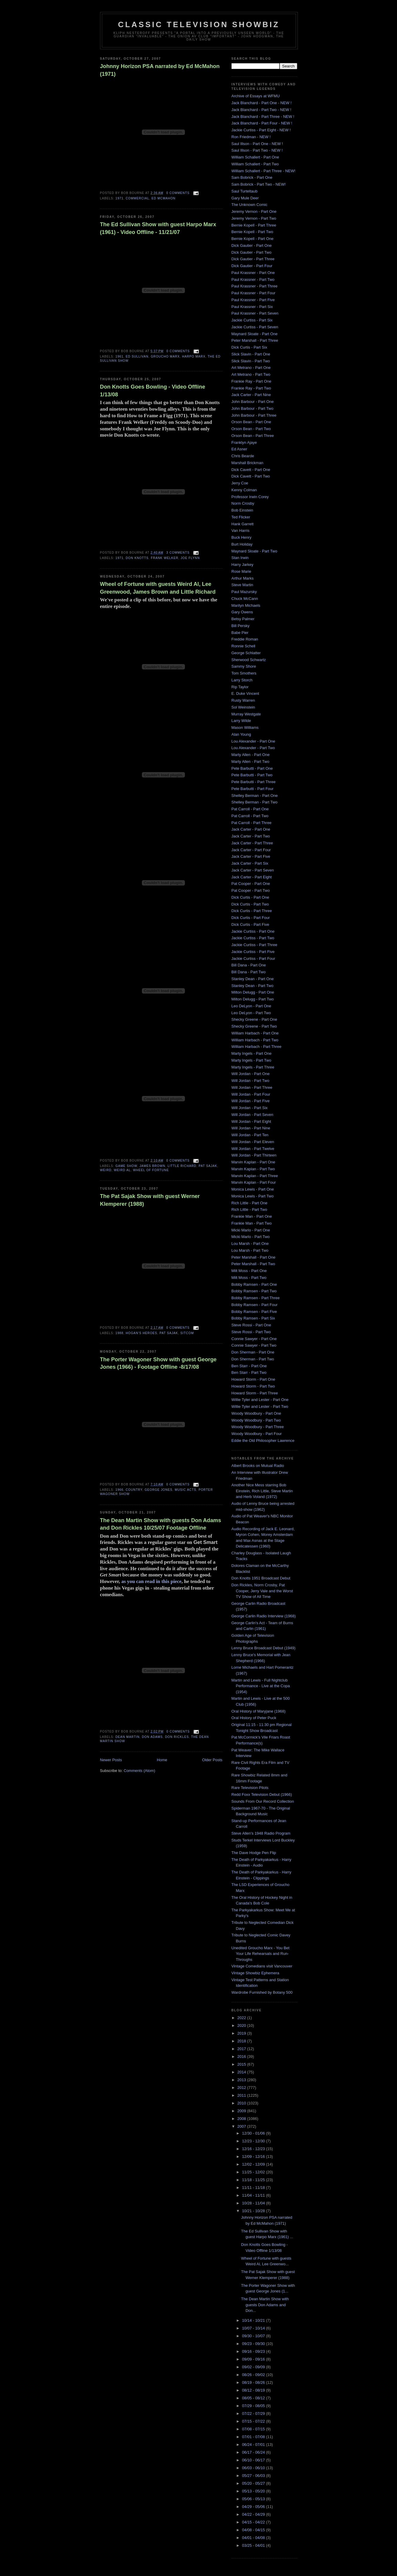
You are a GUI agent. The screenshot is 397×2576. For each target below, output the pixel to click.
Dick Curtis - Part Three (252, 911)
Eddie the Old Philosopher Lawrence (263, 1440)
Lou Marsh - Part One (250, 1243)
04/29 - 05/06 (254, 2506)
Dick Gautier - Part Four (252, 266)
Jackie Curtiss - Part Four (253, 958)
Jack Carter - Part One (251, 829)
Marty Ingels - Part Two (251, 1060)
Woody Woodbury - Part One (256, 1413)
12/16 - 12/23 (254, 2149)
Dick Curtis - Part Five (250, 924)
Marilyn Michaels (246, 605)
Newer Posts (111, 1760)
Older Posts (212, 1760)
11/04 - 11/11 (254, 2195)
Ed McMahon (163, 198)
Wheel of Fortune (151, 1170)
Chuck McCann (245, 598)
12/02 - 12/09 (254, 2164)
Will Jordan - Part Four (251, 1094)
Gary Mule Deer (245, 198)
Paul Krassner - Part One (253, 272)
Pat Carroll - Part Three (252, 822)
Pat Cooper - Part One (251, 883)
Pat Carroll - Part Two (250, 816)
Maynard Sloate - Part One (255, 334)
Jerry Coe (240, 483)
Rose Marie (241, 571)
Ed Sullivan (137, 356)
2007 (242, 2126)
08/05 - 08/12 (254, 2398)
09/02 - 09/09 (254, 2367)
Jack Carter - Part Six (250, 863)
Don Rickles (177, 1737)
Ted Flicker (241, 517)
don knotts (137, 558)
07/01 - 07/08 (254, 2437)
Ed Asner (239, 449)
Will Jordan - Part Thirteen (254, 1155)
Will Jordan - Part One (251, 1073)
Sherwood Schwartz (249, 660)
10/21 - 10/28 (254, 2211)
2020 (242, 2025)
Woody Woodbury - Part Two (256, 1420)
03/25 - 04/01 (254, 2545)
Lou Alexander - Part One (253, 741)
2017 (242, 2049)
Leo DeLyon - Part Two (251, 1013)
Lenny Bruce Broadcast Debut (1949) (264, 1648)
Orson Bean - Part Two (251, 428)
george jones (158, 1489)
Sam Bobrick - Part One (252, 177)
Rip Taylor (240, 687)
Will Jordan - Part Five (251, 1101)
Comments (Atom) (139, 1770)
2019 (242, 2033)
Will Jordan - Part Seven (252, 1114)
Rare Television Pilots (250, 1787)
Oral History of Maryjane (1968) (259, 1711)
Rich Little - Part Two (249, 1209)
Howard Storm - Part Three (255, 1393)
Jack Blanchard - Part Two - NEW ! (262, 109)
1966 (120, 1489)
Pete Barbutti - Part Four (253, 788)
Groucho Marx (165, 356)
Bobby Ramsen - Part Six (253, 1318)
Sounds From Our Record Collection (263, 1801)
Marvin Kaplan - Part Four (254, 1182)
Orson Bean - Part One (251, 422)
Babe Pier (240, 632)
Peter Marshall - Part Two (253, 1264)
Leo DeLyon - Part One (251, 1006)
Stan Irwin (240, 557)
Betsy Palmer (243, 619)
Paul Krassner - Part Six (252, 306)
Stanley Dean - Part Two (253, 985)
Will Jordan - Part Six (250, 1107)
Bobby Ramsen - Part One (254, 1284)
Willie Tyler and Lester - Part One (260, 1399)
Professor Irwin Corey (250, 497)
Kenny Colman (244, 490)
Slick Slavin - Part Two (251, 361)
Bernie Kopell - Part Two (252, 232)
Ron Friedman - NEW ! (251, 137)
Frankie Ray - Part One (252, 381)
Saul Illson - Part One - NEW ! (257, 143)
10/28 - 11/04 (254, 2203)
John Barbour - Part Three (254, 415)
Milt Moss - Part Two (249, 1277)
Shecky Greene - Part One (254, 1019)
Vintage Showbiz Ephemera (255, 1973)
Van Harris (240, 530)
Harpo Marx (193, 356)
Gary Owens (242, 612)
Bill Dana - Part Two (249, 972)
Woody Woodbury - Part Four (257, 1433)
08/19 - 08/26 (254, 2382)
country (134, 1489)
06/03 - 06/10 (254, 2468)
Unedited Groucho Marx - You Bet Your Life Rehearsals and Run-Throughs (260, 1954)
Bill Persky (241, 625)
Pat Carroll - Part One (250, 809)
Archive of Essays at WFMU (256, 96)
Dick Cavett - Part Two (251, 476)
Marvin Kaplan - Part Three (255, 1176)
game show (126, 1166)
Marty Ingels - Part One (252, 1053)
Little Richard (182, 1166)
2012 (242, 2087)
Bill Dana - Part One (249, 965)
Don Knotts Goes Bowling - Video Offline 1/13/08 (152, 390)
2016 (242, 2056)
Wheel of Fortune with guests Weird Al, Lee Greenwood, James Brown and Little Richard (158, 588)
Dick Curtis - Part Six (249, 347)
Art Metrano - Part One (251, 367)
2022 (242, 2017)
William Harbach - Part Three (256, 1046)
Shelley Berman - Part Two (255, 802)
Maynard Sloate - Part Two (255, 551)
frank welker (164, 558)
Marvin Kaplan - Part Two (253, 1169)
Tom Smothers (244, 673)
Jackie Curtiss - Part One (253, 931)
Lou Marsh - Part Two (250, 1250)
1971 (120, 198)
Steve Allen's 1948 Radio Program (261, 1833)
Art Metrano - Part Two (251, 374)
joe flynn (190, 558)
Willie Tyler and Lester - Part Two (260, 1406)
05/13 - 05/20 (254, 2491)
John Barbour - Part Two (253, 408)
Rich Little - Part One (250, 1203)
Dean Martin (128, 1737)
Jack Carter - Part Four (251, 850)
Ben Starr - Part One (249, 1366)
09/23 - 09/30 (254, 2343)
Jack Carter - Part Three (252, 843)
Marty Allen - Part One (251, 754)
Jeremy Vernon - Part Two (254, 218)
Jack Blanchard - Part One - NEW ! (262, 103)
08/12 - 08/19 (254, 2390)
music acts (185, 1489)
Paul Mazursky (244, 591)
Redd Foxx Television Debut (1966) (262, 1794)
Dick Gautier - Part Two (252, 252)
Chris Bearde (243, 456)
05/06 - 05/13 (254, 2499)
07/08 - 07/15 (254, 2429)
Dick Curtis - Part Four (251, 917)
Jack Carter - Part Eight (252, 877)
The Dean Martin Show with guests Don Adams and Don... (265, 2305)
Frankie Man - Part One (252, 1216)
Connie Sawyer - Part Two (254, 1345)
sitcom (187, 1333)
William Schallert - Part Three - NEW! (263, 171)
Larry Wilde (241, 720)
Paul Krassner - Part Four (253, 293)
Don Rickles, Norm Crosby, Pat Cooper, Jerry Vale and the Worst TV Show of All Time (262, 1591)
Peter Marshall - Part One (253, 1257)
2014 (242, 2072)
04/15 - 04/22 (254, 2522)
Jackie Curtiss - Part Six (252, 320)
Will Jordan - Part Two (250, 1080)
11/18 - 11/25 (254, 2180)
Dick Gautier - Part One (252, 245)
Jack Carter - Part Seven (253, 870)
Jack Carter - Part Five (251, 856)
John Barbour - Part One (253, 401)
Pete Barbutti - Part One (252, 768)
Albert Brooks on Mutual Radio (258, 1465)
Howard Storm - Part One (253, 1379)
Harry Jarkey (243, 564)
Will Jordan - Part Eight (251, 1121)
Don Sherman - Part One (253, 1352)
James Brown (152, 1166)
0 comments (178, 193)
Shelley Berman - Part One (255, 795)
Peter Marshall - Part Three (255, 340)
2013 (242, 2080)
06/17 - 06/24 (254, 2452)
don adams (152, 1737)
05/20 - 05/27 (254, 2483)
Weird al (122, 1170)
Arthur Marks (243, 578)
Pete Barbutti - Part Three (254, 782)
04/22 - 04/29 (254, 2514)
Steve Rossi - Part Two (251, 1332)
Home (162, 1760)
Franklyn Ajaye (244, 442)
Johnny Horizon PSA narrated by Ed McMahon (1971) (160, 70)
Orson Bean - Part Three (253, 435)
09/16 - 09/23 (254, 2351)
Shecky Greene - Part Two (254, 1026)
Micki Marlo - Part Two (251, 1236)
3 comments (178, 552)
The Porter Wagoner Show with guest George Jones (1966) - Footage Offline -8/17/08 (158, 1363)
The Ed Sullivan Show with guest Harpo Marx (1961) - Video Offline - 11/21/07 (158, 228)
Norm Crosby (243, 503)
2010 (242, 2103)
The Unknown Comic (250, 204)
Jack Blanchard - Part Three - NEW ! (263, 116)
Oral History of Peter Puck (254, 1718)
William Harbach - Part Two (255, 1040)
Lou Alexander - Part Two (253, 748)
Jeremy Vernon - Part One (254, 211)
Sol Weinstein (243, 707)
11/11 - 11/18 (254, 2187)
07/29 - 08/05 (254, 2405)
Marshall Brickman (247, 463)
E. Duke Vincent (245, 693)
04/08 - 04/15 (254, 2530)
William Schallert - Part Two (255, 164)
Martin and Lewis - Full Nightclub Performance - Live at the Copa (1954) (261, 1686)
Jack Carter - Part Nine (251, 394)
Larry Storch (242, 680)
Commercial (137, 198)
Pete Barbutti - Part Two (252, 775)
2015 (242, 2064)
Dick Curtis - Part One (250, 897)
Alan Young (241, 734)
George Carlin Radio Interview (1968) (264, 1616)
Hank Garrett (243, 524)
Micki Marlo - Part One (251, 1230)
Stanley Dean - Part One (253, 979)
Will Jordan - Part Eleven (253, 1142)
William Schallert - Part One (255, 157)
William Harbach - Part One (255, 1033)
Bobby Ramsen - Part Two (254, 1291)
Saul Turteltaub (244, 191)
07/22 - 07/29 (254, 2413)
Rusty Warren (243, 700)
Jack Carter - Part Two (251, 836)
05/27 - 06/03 (254, 2475)
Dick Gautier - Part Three (253, 259)
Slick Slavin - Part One (251, 354)
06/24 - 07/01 (254, 2444)
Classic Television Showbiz (199, 24)
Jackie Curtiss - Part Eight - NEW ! (261, 130)
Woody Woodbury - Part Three (258, 1427)
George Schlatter (246, 653)
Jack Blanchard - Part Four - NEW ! (262, 123)
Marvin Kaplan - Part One (253, 1162)
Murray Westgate (246, 714)
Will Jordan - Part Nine (251, 1128)
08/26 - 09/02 (254, 2374)
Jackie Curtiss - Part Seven (255, 327)
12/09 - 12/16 (254, 2156)
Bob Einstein (242, 510)
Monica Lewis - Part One (253, 1189)
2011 (242, 2095)
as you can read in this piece (151, 1581)
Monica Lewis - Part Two (253, 1196)
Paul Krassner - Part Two (253, 279)
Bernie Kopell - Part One (253, 238)
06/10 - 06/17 (254, 2460)
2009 (242, 2111)
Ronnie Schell (243, 646)
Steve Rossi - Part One (251, 1325)
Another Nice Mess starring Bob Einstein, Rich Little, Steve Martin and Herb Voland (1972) (262, 1491)
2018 (242, 2041)
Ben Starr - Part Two (249, 1372)
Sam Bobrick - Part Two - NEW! (259, 184)
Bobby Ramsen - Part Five (254, 1311)
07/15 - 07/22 (254, 2421)
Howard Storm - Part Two (253, 1386)
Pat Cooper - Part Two (251, 890)
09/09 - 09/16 (254, 2359)
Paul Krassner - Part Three (255, 286)
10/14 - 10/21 (254, 2320)
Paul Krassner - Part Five (253, 300)
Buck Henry (242, 537)
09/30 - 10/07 (254, 2336)
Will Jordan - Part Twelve (253, 1148)
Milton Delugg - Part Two (253, 999)
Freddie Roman (245, 639)
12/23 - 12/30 (254, 2141)
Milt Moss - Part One (249, 1270)
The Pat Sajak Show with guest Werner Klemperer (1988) (150, 1200)
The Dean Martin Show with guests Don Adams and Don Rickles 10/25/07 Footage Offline (160, 1524)
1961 (120, 356)
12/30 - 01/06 (254, 2133)
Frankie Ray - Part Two (251, 388)
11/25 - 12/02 (254, 2172)
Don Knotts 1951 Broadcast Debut (261, 1578)
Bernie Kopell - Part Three (254, 225)
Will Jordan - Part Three (252, 1087)
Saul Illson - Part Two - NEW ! (257, 150)
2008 (242, 2118)
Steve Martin (242, 585)
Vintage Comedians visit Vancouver (262, 1966)
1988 (120, 1333)
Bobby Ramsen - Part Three (256, 1298)
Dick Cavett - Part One (251, 469)
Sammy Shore (244, 666)
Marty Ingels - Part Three (253, 1067)
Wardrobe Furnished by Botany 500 (262, 1992)
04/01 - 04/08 (254, 2537)
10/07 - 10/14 (254, 2328)
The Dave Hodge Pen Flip (254, 1852)
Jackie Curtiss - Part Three (255, 945)
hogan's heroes (141, 1333)
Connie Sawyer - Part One (254, 1338)
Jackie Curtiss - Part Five (253, 951)
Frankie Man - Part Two (252, 1223)
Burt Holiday (242, 544)
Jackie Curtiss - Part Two (253, 938)
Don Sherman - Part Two (253, 1359)
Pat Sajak (208, 1166)
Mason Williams (245, 727)
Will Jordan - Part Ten (250, 1135)
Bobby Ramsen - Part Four (255, 1304)
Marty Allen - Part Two (250, 761)
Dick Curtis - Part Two (250, 904)
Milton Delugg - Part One (253, 992)
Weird (106, 1170)
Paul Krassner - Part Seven (255, 313)
